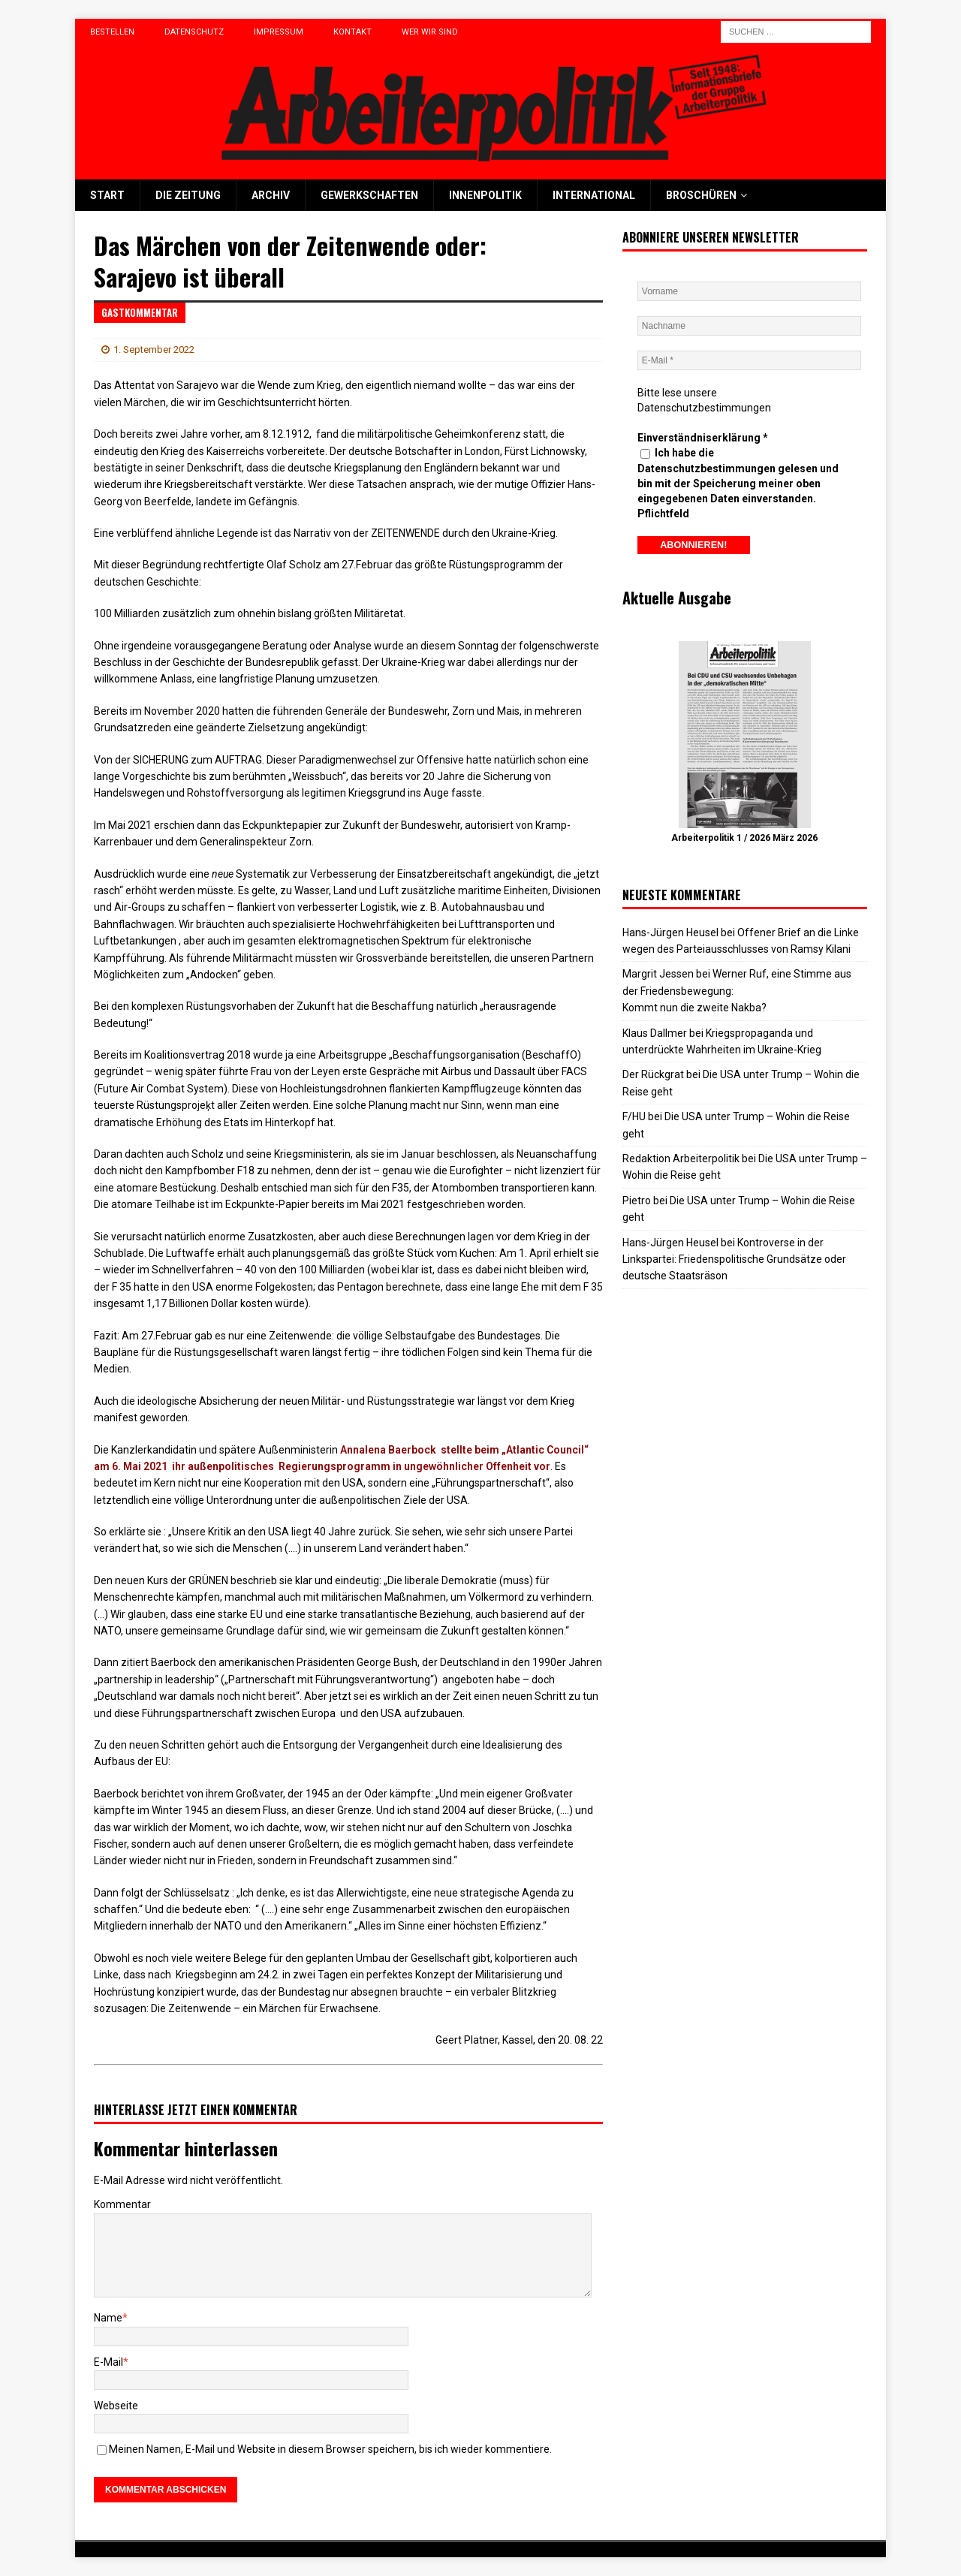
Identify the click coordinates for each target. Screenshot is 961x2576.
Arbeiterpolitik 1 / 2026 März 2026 (744, 838)
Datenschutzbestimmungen (704, 408)
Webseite (116, 2406)
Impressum (278, 32)
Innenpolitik (485, 195)
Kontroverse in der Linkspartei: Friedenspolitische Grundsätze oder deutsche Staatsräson (734, 1259)
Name (108, 2318)
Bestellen (112, 32)
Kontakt (352, 32)
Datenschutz (194, 32)
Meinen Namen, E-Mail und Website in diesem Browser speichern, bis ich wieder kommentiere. (330, 2449)
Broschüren (701, 195)
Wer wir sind (430, 32)
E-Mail (108, 2362)
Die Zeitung (188, 195)
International (594, 195)
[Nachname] (749, 326)
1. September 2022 (153, 349)
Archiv (271, 195)
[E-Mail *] (749, 360)
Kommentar (122, 2204)
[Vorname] (749, 291)
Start (107, 195)
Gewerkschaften (369, 195)
